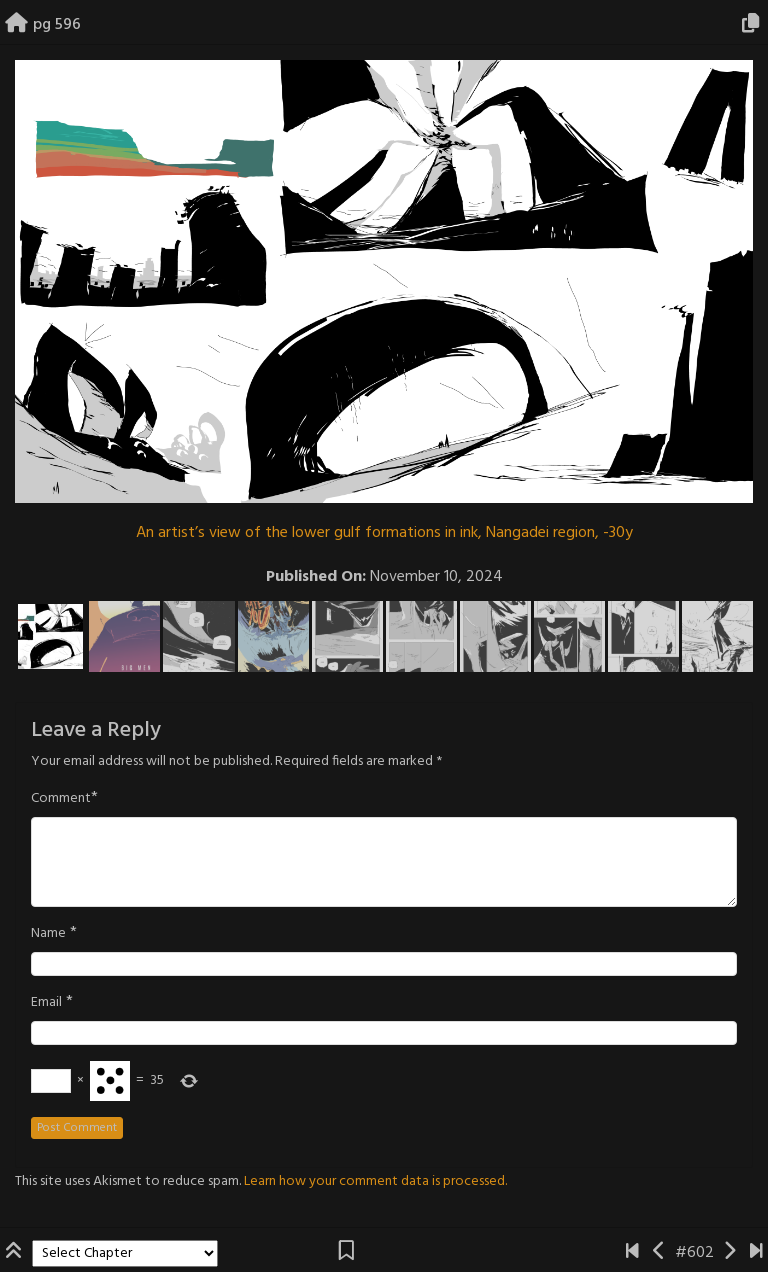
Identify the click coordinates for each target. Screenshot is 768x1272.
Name (48, 934)
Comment (61, 799)
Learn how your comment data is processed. (375, 1181)
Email (46, 1003)
